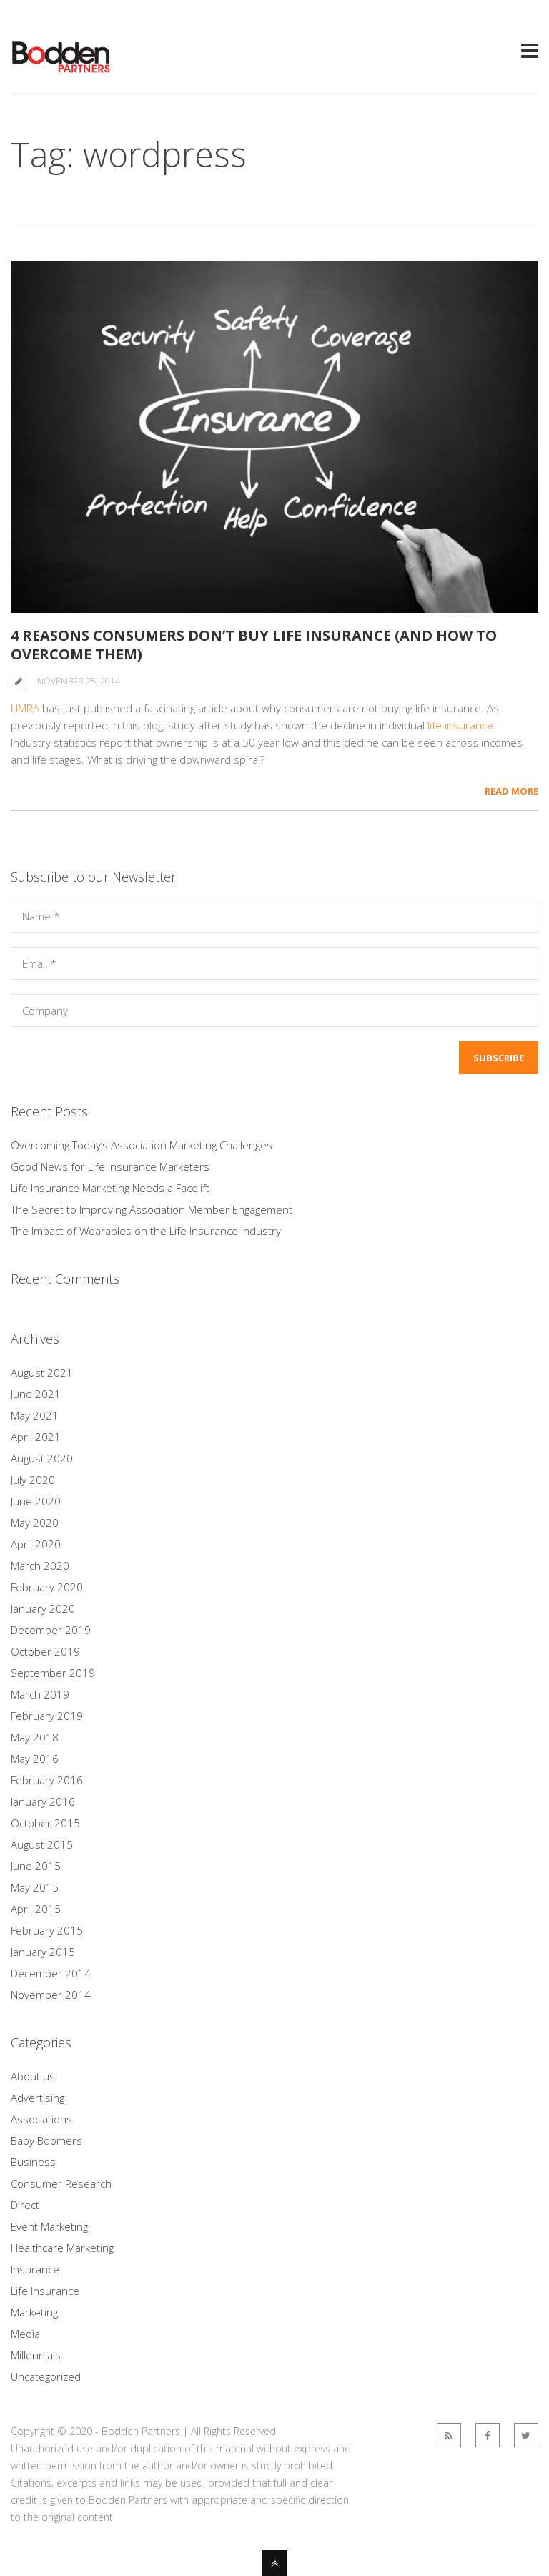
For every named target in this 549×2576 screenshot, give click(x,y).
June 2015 (36, 1866)
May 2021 (35, 1415)
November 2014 (51, 1994)
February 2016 (47, 1780)
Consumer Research (61, 2183)
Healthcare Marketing (62, 2248)
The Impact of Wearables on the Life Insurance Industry (146, 1231)
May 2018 (35, 1737)
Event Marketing (49, 2226)
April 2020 (36, 1544)
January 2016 (43, 1801)
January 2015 (43, 1952)
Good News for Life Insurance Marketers (110, 1166)
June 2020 (36, 1501)
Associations (41, 2119)
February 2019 (47, 1716)
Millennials (36, 2355)
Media (25, 2333)
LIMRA (25, 708)
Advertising (37, 2097)
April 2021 (36, 1437)
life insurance (460, 725)
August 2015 (42, 1844)
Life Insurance (45, 2291)
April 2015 (36, 1909)
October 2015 (45, 1823)
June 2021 (36, 1394)
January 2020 (43, 1608)
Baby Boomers (46, 2140)
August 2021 (42, 1372)
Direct (25, 2205)
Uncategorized (46, 2376)
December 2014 (51, 1973)
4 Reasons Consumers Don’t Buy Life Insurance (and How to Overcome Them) (254, 645)
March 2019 (40, 1694)
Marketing (34, 2312)
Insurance (35, 2269)
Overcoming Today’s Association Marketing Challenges (141, 1145)
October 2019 (45, 1651)
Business (33, 2162)
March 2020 (40, 1565)
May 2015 (35, 1887)
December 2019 (51, 1630)
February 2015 (47, 1930)
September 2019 (53, 1673)
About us (33, 2076)
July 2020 (33, 1480)
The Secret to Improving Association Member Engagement (151, 1209)
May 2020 (35, 1522)
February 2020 (47, 1587)
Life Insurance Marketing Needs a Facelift (110, 1188)
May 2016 (35, 1758)
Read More (511, 791)
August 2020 (42, 1458)
